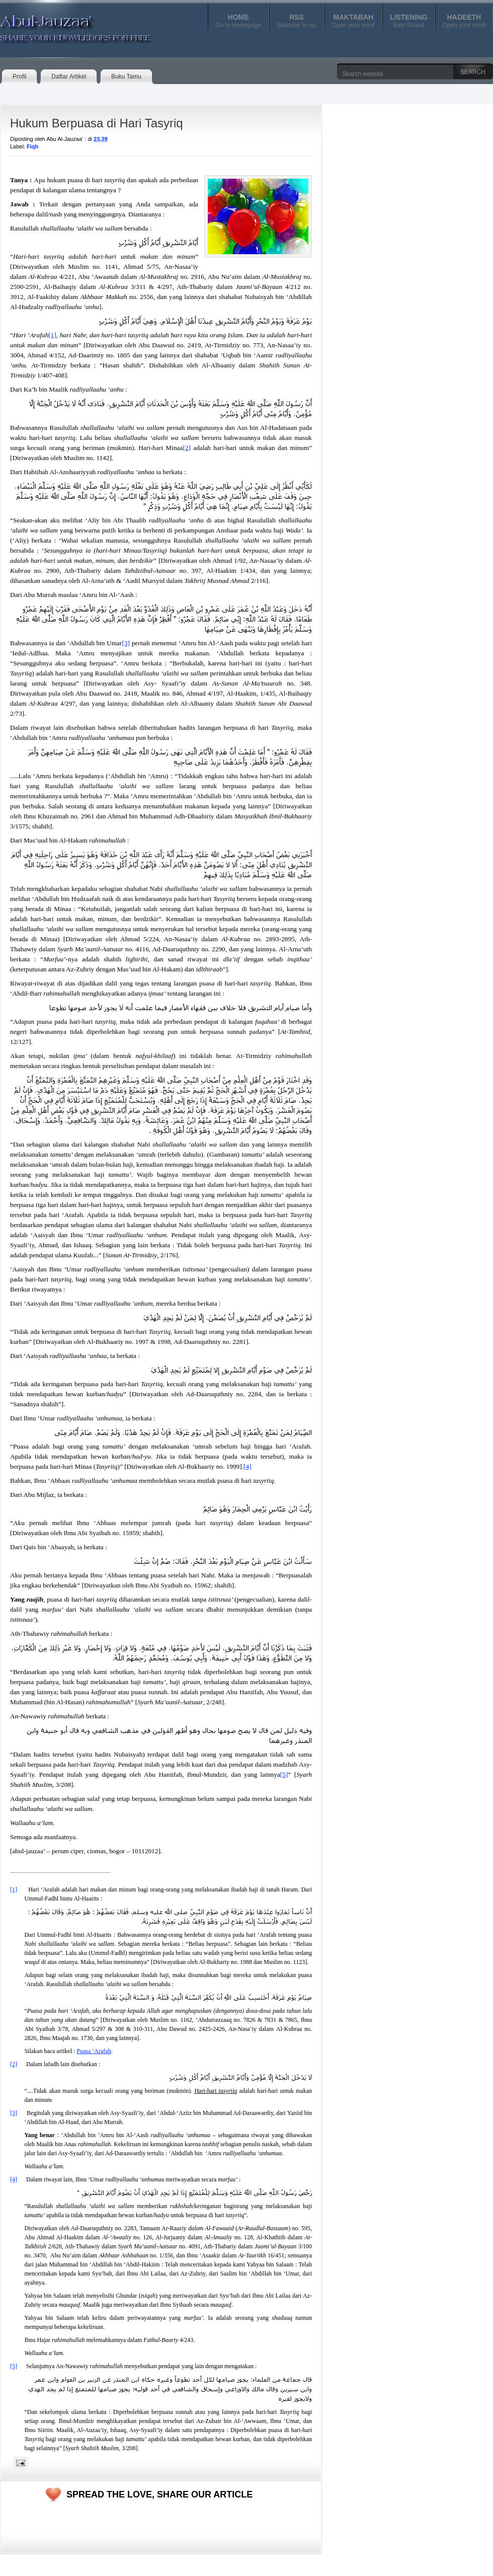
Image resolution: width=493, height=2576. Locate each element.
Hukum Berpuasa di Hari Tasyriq (96, 123)
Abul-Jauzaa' (65, 25)
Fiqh (32, 146)
